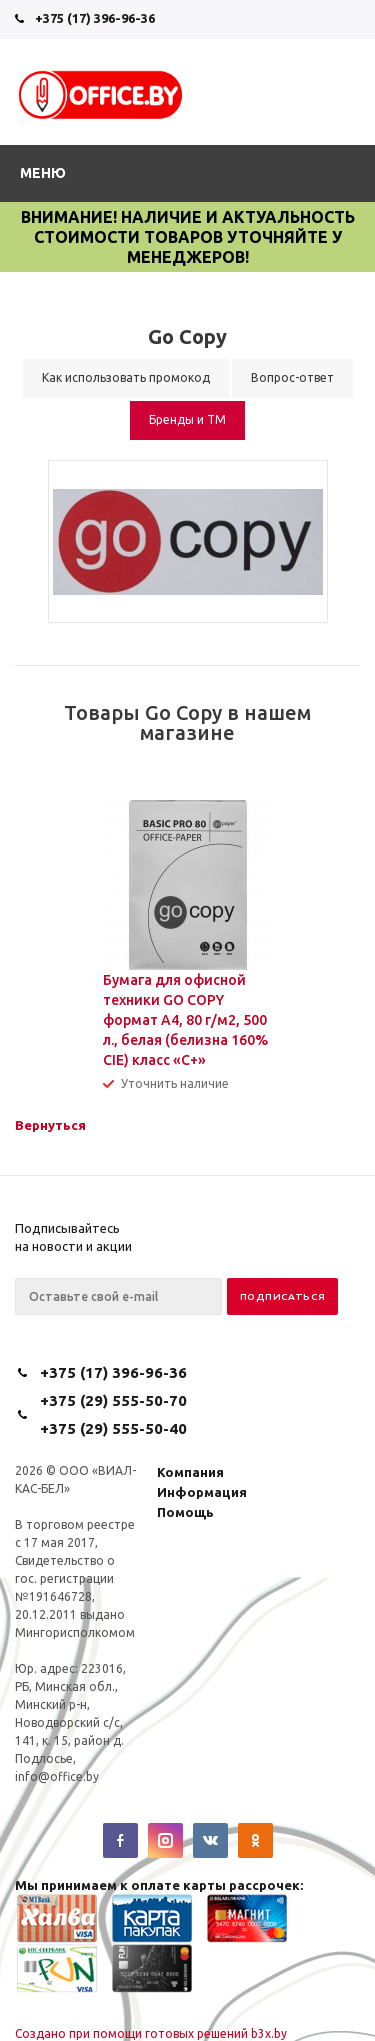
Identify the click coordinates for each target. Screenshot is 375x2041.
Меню (43, 173)
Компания (190, 1472)
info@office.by (57, 1776)
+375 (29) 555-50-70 (113, 1400)
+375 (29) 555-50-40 (113, 1428)
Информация (202, 1492)
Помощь (185, 1512)
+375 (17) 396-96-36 (95, 18)
